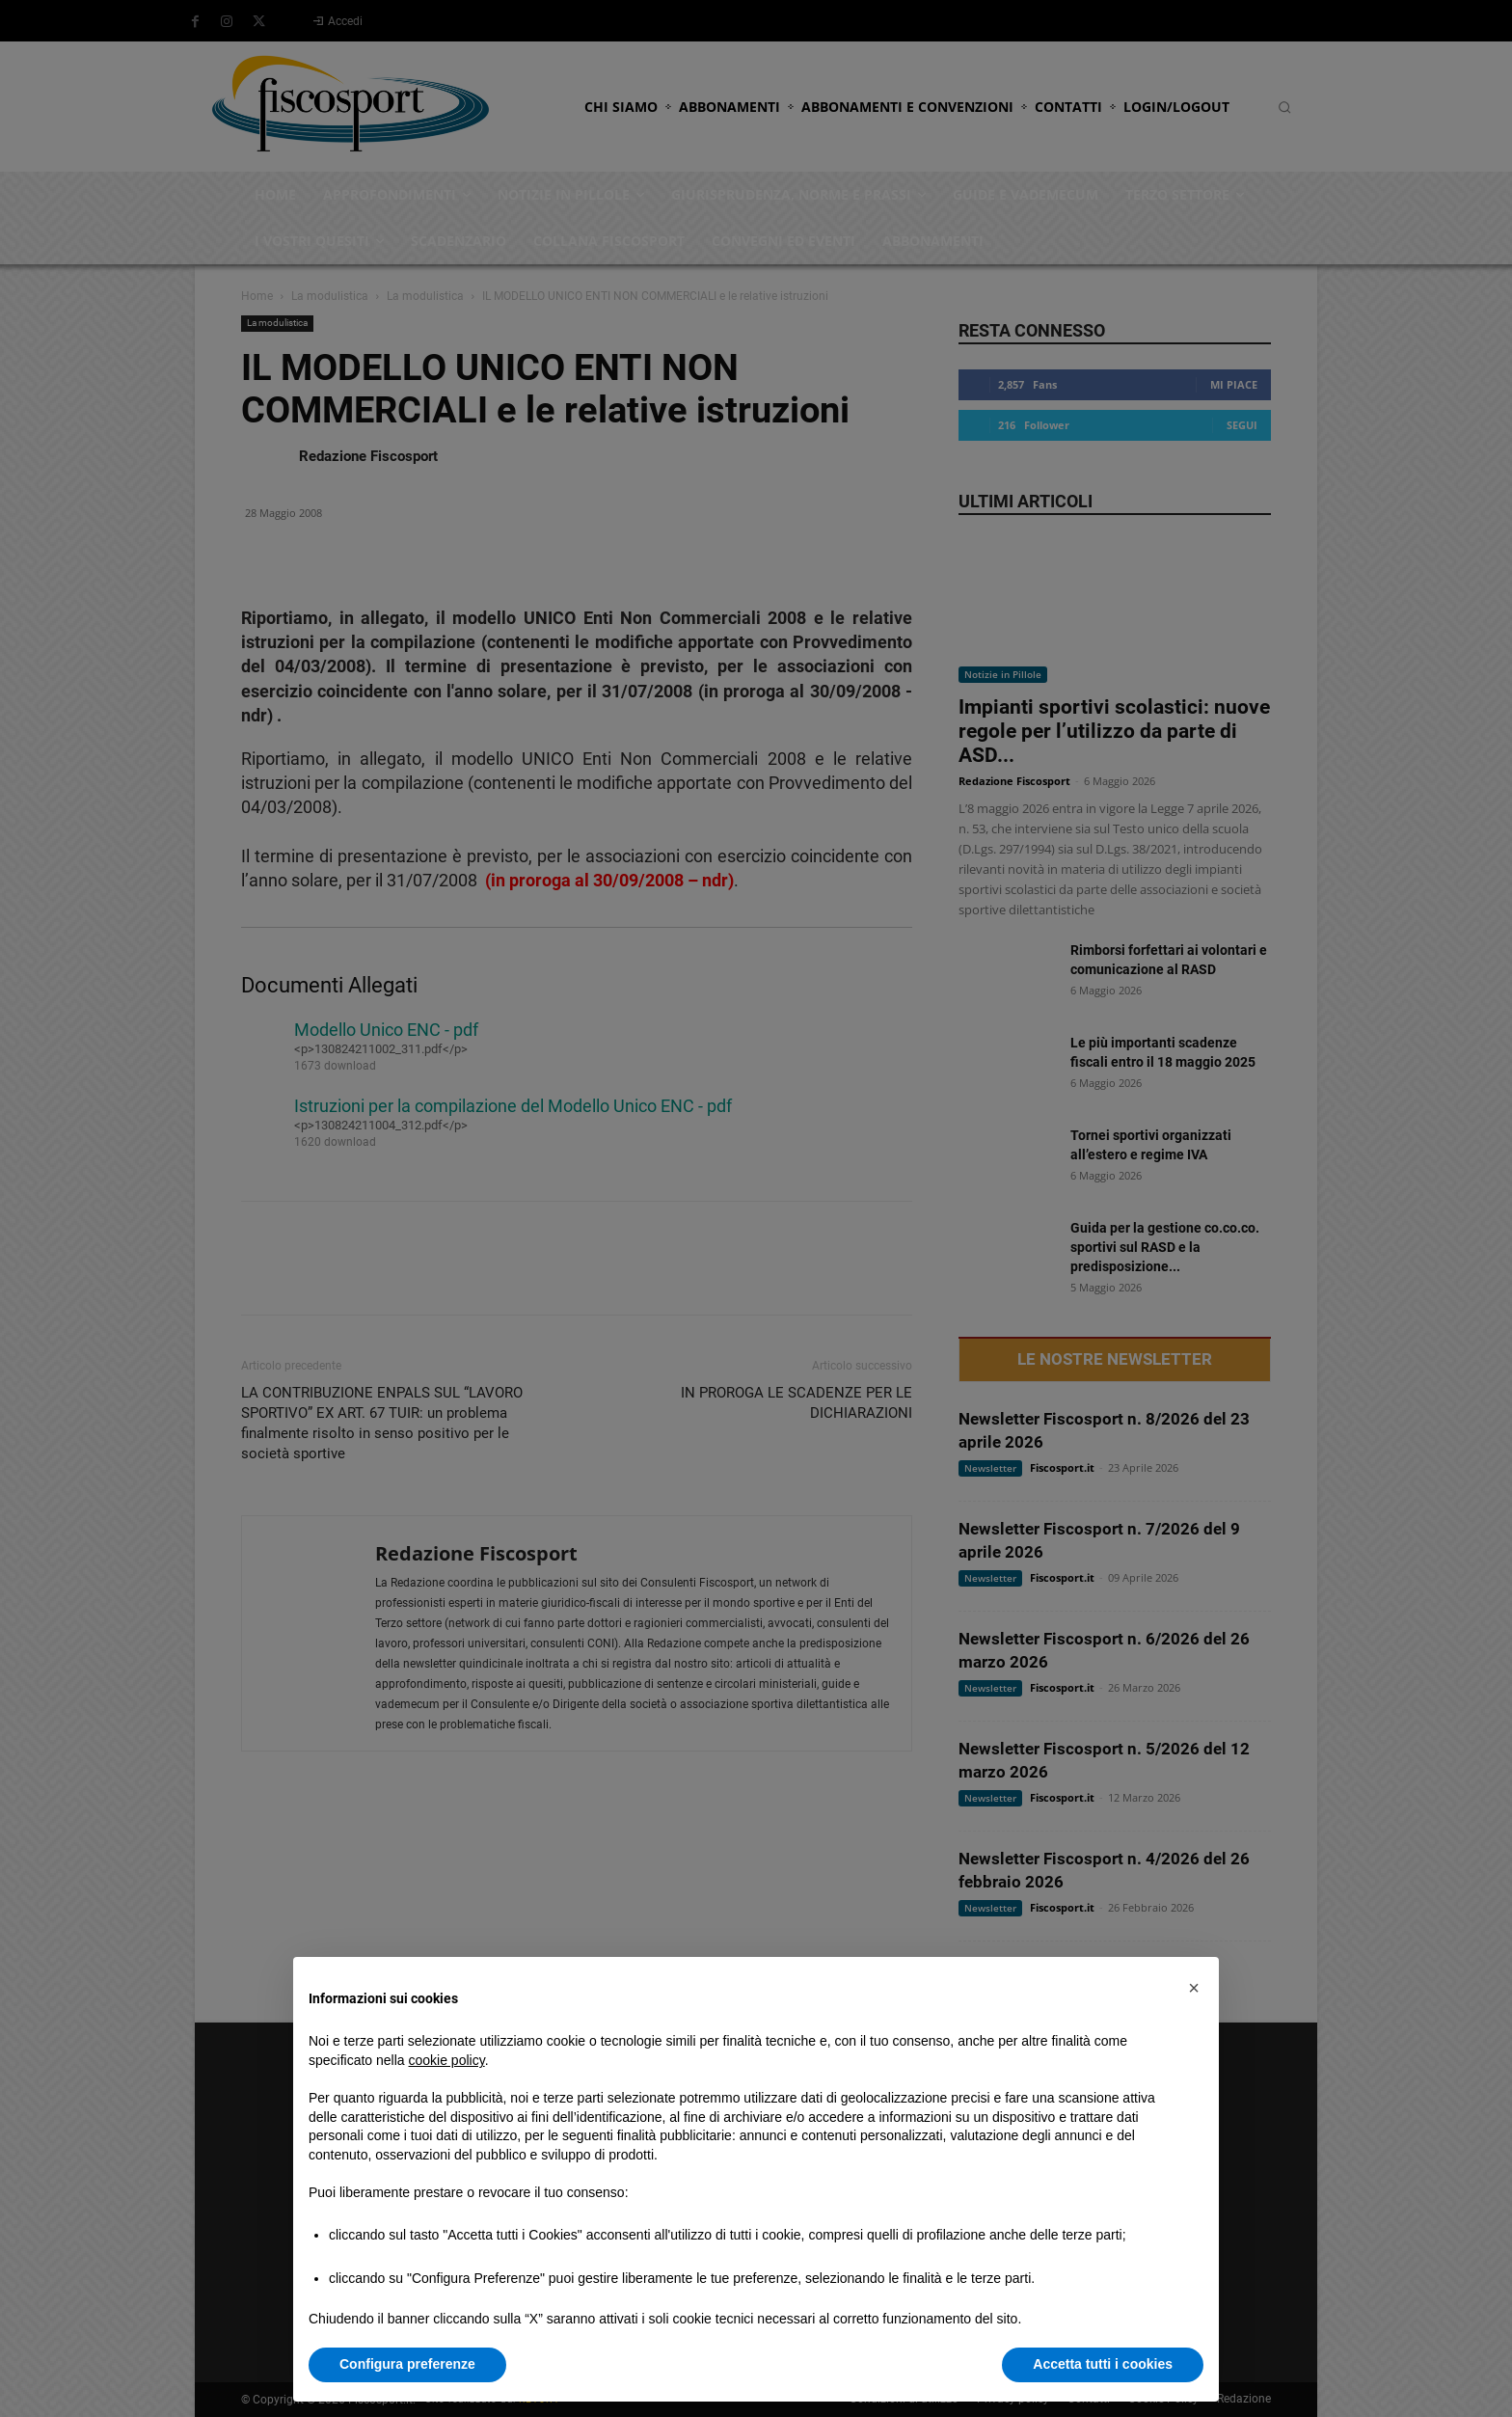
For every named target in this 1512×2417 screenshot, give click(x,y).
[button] (1193, 1987)
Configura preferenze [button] (407, 2364)
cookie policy (447, 2060)
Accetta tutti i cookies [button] (1103, 2364)
